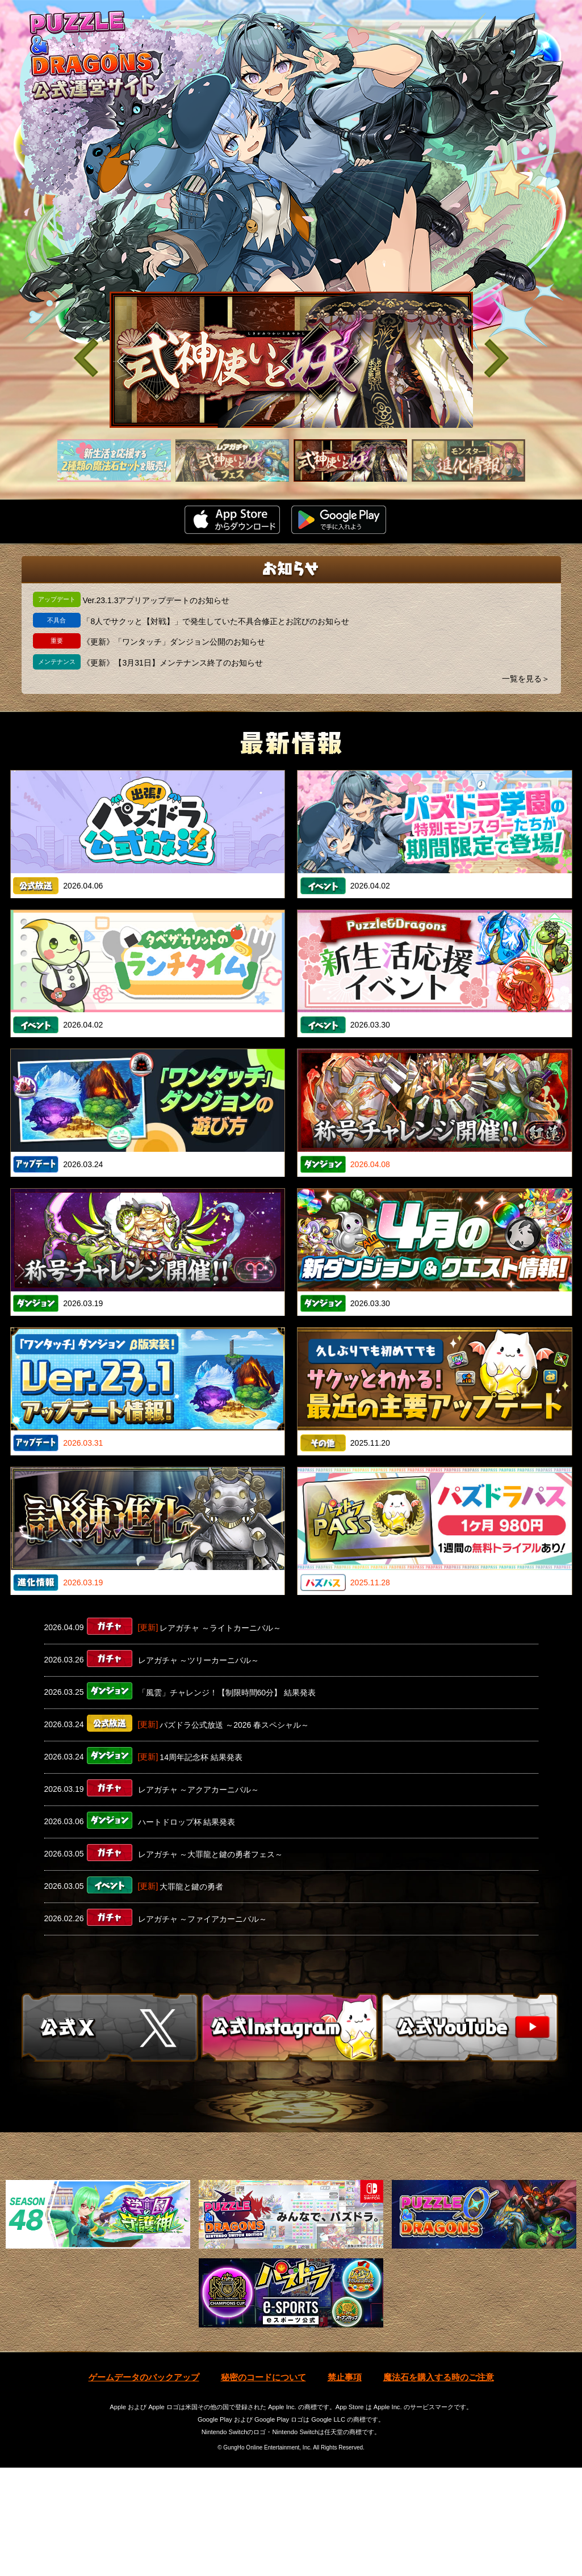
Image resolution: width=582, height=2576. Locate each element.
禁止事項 (345, 2485)
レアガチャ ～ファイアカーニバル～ (202, 1918)
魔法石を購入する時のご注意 (438, 2485)
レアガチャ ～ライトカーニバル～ (220, 1627)
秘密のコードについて (263, 2485)
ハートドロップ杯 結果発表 (187, 1821)
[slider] (291, 360)
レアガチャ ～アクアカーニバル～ (198, 1789)
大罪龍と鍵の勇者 (191, 1886)
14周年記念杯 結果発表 (201, 1757)
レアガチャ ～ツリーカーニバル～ (198, 1660)
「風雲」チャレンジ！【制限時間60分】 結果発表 (227, 1692)
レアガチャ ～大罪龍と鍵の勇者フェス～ (210, 1854)
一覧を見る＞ (526, 678)
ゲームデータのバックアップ (144, 2485)
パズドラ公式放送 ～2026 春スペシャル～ (234, 1724)
